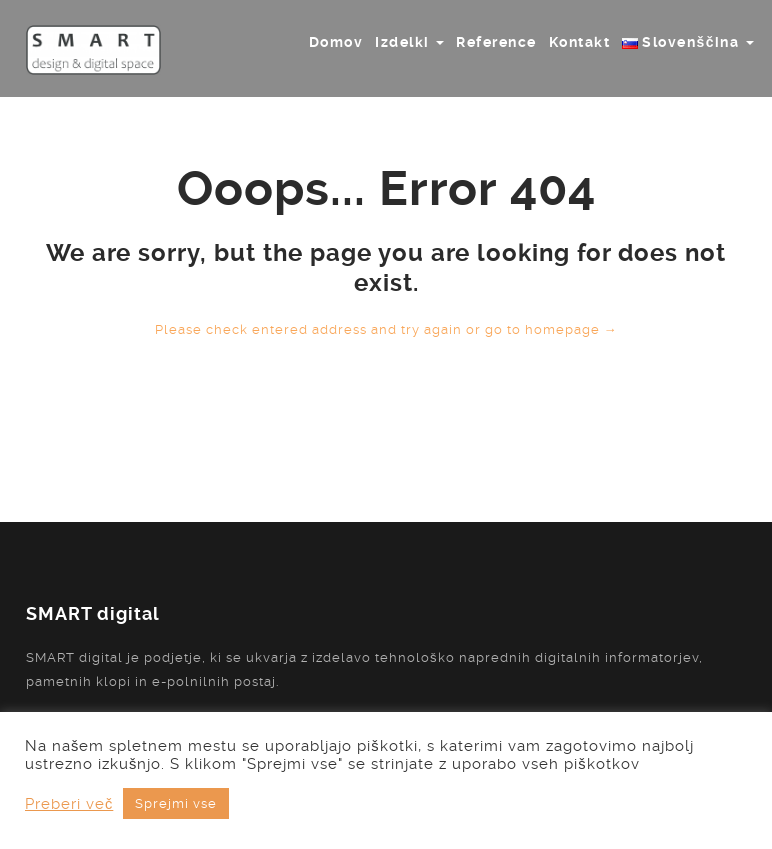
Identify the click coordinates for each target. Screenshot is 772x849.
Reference (496, 42)
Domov (336, 42)
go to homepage (551, 329)
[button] (688, 42)
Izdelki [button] (409, 42)
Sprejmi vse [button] (176, 803)
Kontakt (580, 42)
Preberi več (69, 804)
